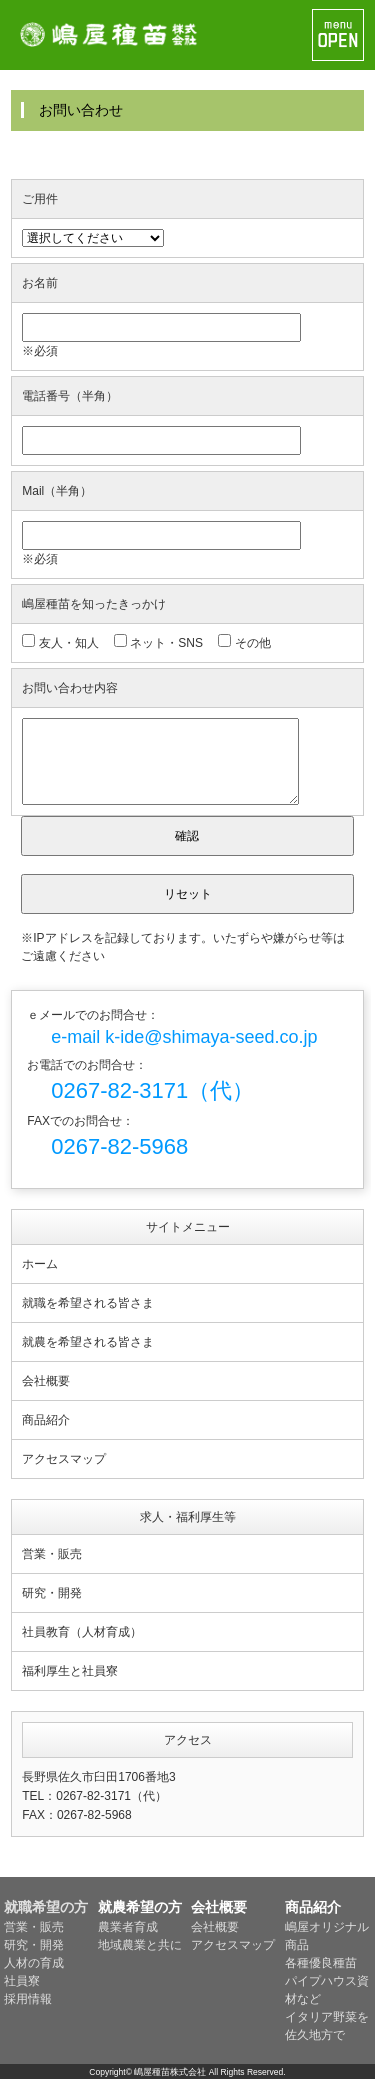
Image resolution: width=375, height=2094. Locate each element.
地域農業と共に (140, 1960)
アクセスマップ (64, 1474)
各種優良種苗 (321, 1978)
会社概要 (46, 1396)
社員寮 (22, 1996)
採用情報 (28, 2014)
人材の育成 (34, 1978)
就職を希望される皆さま (88, 1318)
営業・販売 (52, 1569)
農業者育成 (128, 1942)
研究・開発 (52, 1608)
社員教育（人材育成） (82, 1647)
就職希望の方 (46, 1922)
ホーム (40, 1279)
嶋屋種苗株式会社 (170, 2087)
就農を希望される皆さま (88, 1357)
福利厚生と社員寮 (70, 1686)
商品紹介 (46, 1435)
